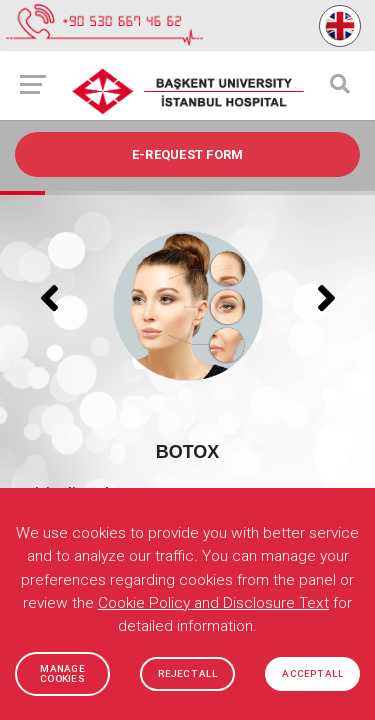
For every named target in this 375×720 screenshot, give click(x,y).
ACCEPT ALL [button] (312, 673)
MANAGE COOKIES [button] (62, 673)
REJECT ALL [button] (187, 673)
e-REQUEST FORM (188, 154)
